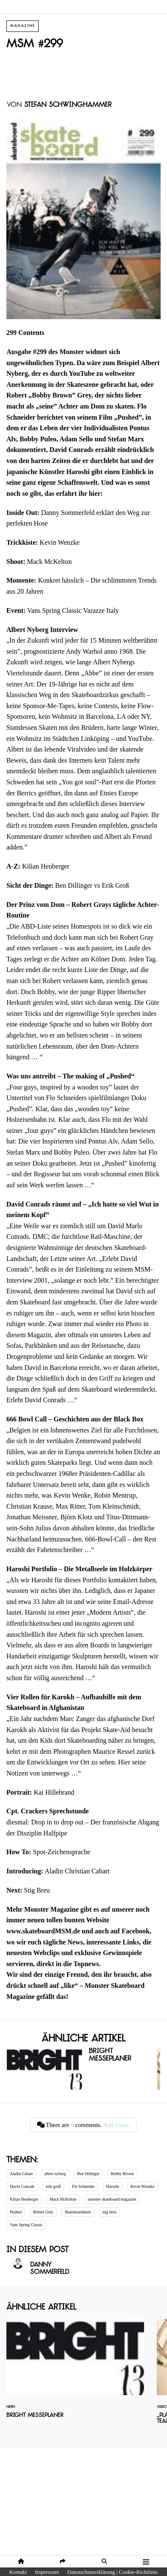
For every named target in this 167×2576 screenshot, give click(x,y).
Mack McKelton (63, 2199)
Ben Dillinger (88, 2173)
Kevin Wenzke (142, 2186)
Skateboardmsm (78, 2212)
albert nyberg (55, 2173)
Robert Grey (43, 2212)
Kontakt (18, 2572)
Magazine (22, 26)
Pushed (16, 2212)
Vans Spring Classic (26, 2224)
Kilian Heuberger (24, 2199)
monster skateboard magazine (112, 2199)
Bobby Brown (122, 2173)
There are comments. (83, 2124)
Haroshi (112, 2186)
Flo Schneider (83, 2186)
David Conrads (22, 2186)
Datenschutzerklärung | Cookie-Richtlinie (112, 2572)
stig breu (109, 2212)
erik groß (53, 2186)
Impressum (47, 2572)
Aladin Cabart (21, 2173)
